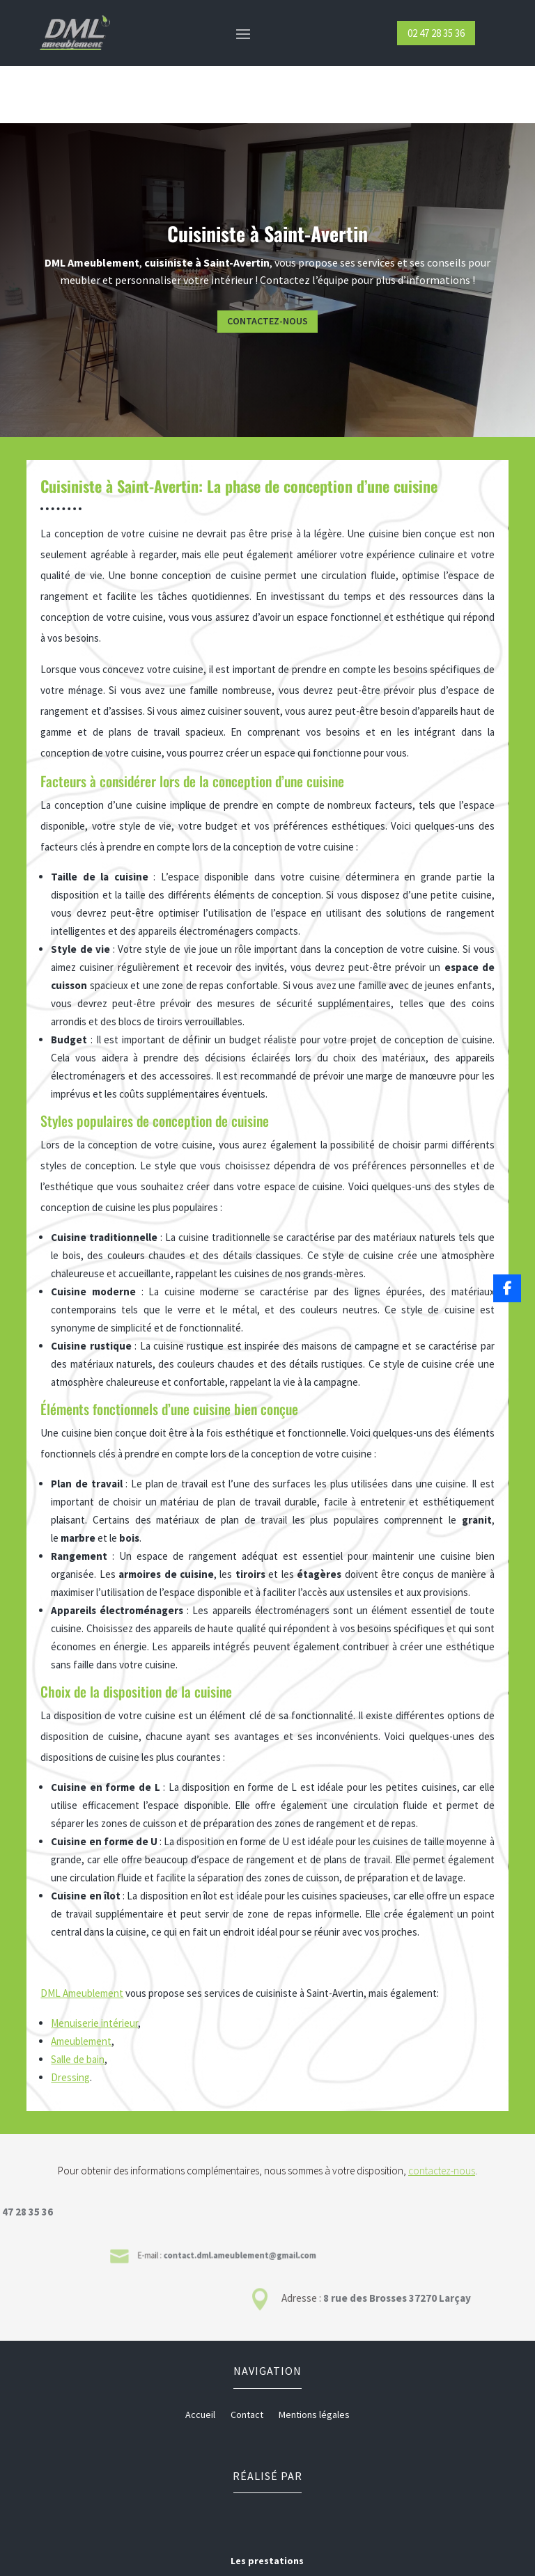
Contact (247, 2358)
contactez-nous (441, 2113)
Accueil (200, 2358)
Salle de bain (78, 2004)
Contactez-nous (358, 264)
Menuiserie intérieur (95, 1969)
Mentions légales (314, 2358)
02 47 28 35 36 (436, 33)
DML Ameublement (83, 1941)
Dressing (71, 2021)
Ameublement (82, 1986)
